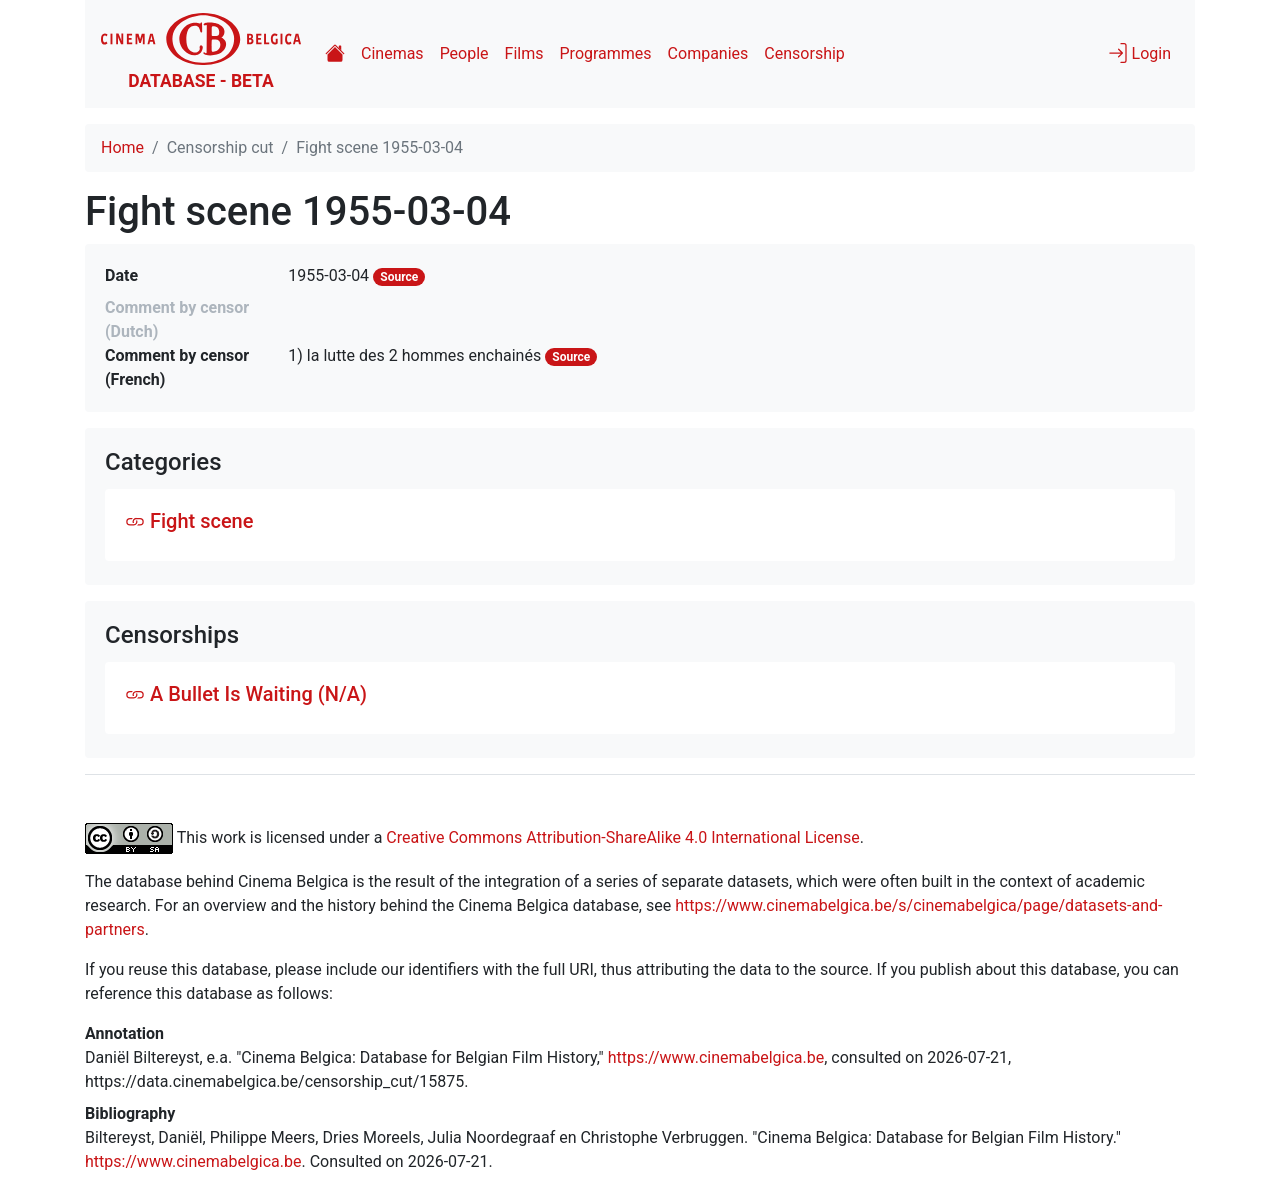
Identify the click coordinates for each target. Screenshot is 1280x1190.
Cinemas (392, 53)
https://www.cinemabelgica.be (716, 1057)
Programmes (606, 53)
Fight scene (189, 521)
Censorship (804, 53)
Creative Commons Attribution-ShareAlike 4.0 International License (622, 836)
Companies (708, 53)
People (464, 53)
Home (122, 147)
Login (1139, 53)
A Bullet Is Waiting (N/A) (246, 694)
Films (524, 53)
